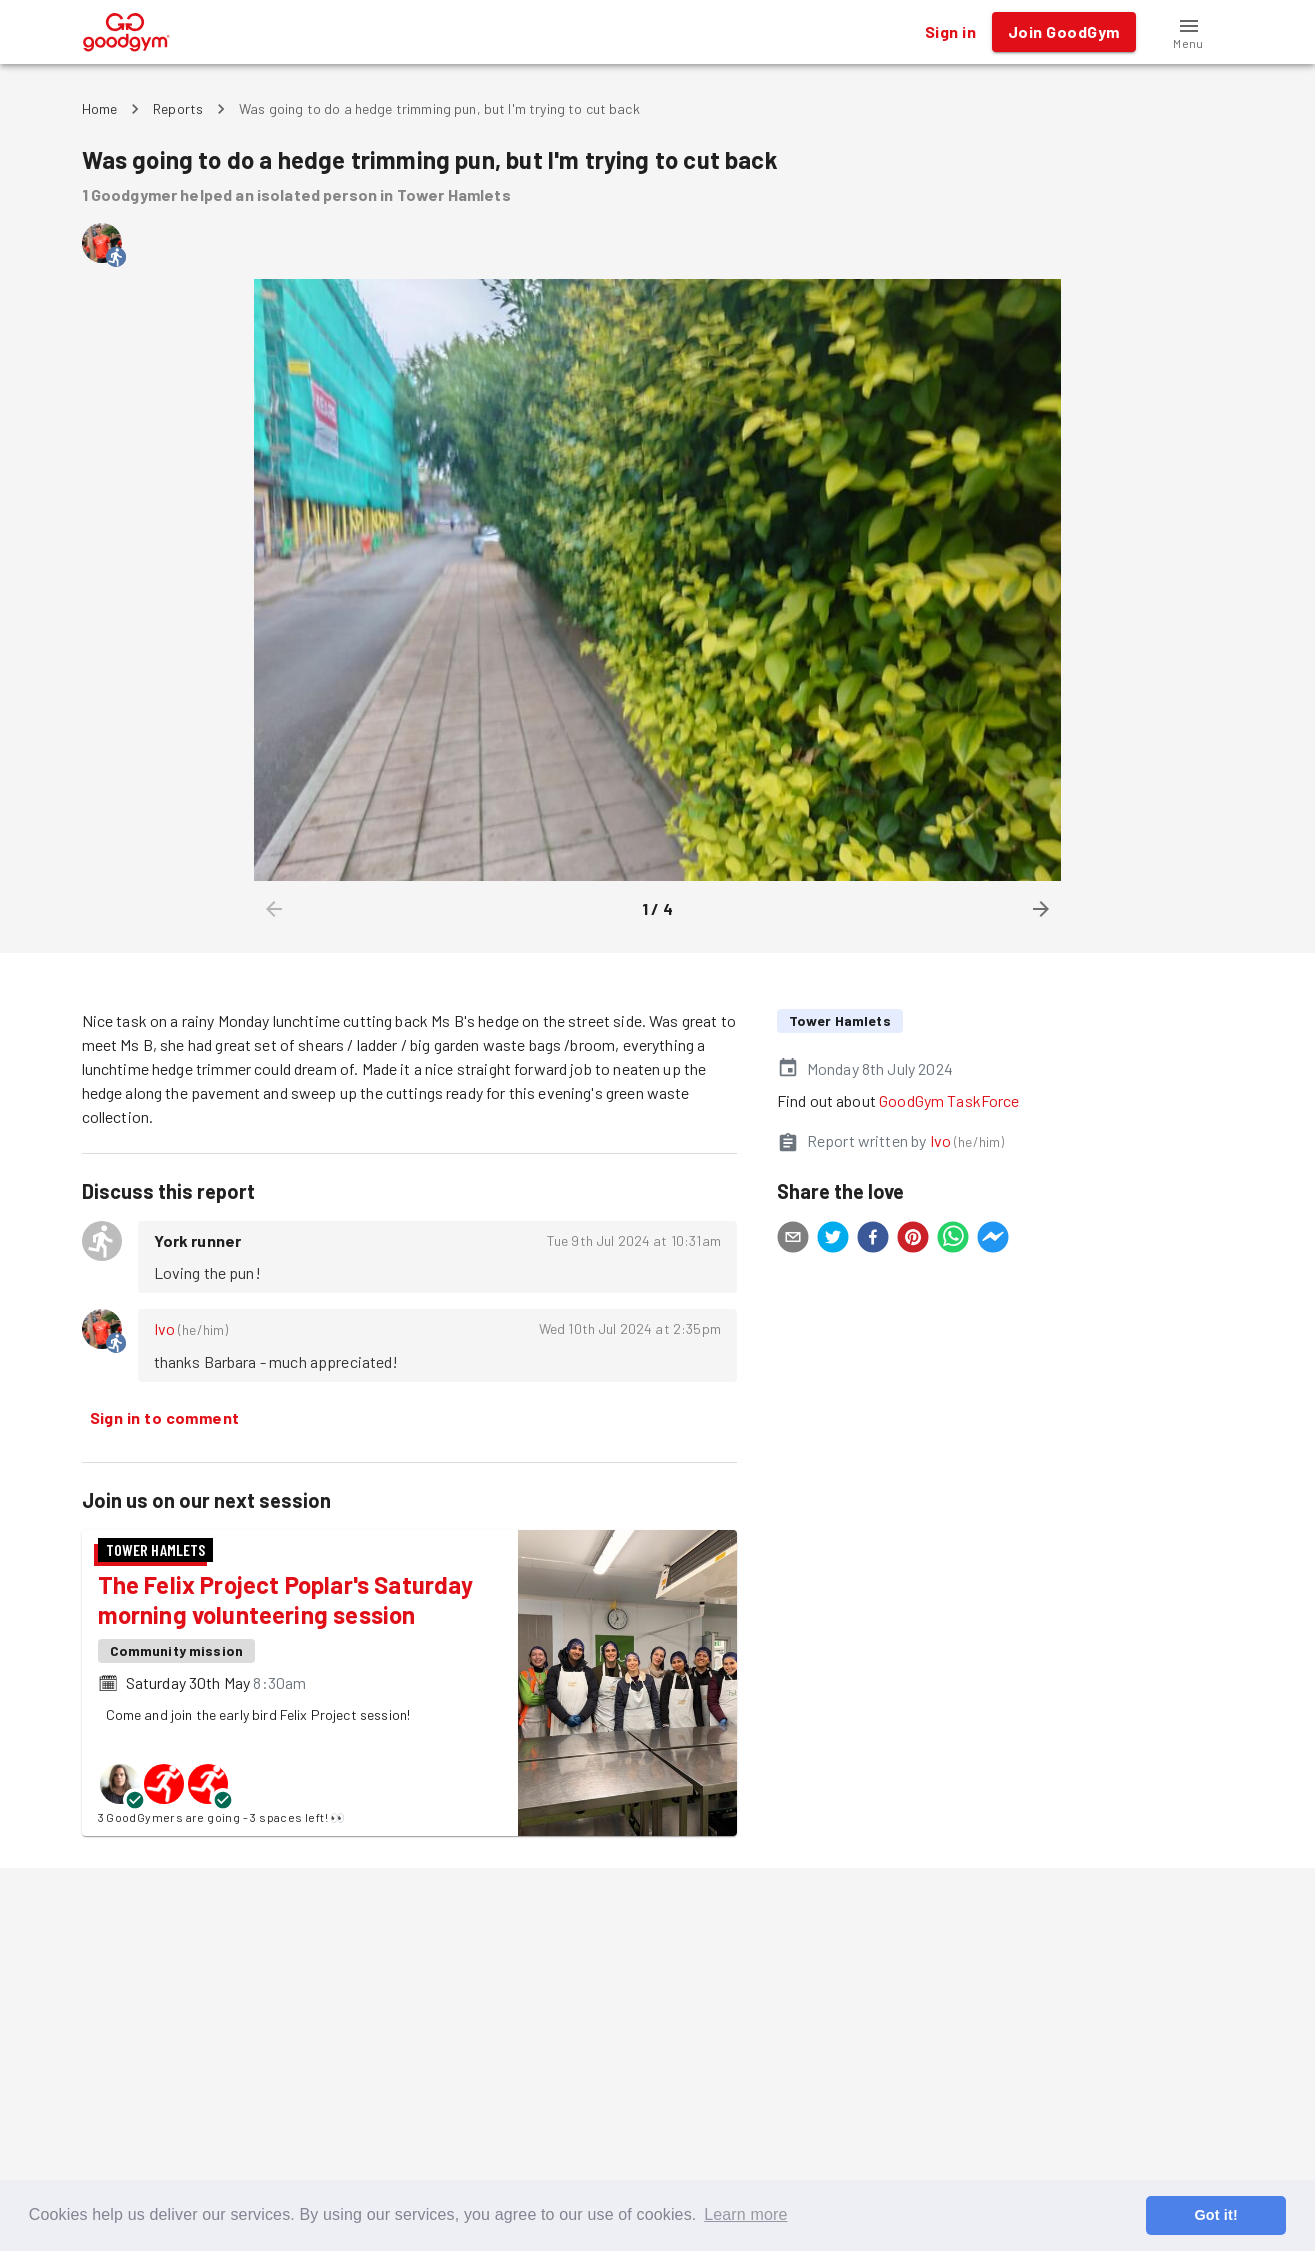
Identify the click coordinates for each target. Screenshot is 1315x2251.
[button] (1189, 32)
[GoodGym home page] (126, 29)
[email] (793, 1240)
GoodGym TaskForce (949, 1100)
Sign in (950, 32)
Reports (178, 108)
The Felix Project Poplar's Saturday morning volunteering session (286, 1599)
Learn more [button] (745, 2214)
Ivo (164, 1328)
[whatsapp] (953, 1240)
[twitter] (833, 1240)
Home (100, 108)
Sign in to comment (165, 1418)
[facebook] (873, 1240)
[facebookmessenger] (993, 1240)
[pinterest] (913, 1240)
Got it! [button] (1215, 2215)
